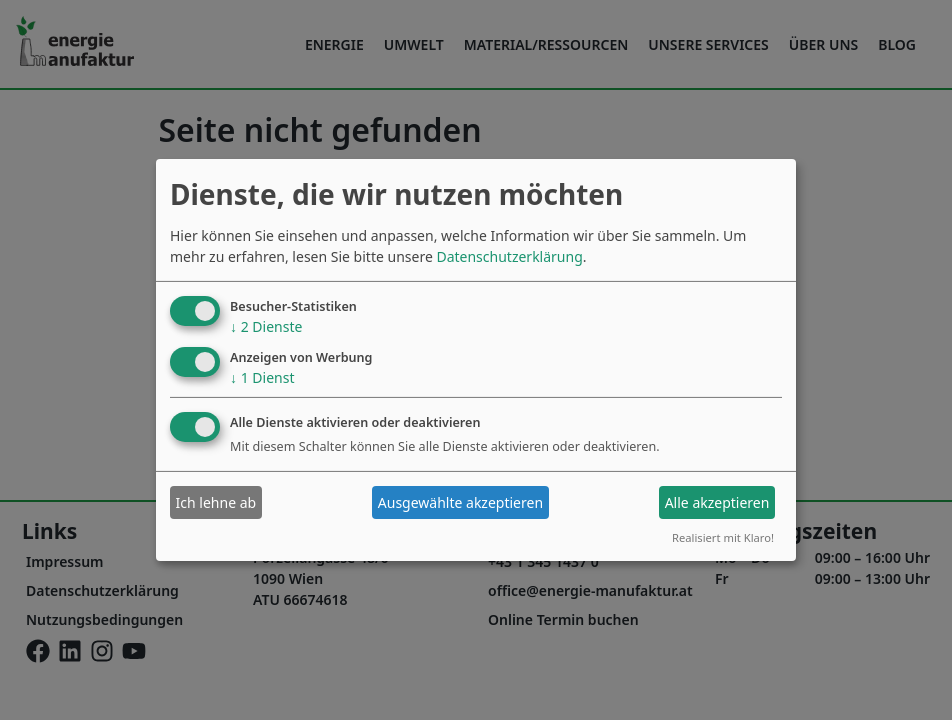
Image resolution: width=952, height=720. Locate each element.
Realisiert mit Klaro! (723, 537)
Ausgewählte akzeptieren (460, 502)
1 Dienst (262, 376)
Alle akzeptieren (717, 502)
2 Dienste (266, 326)
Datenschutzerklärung (509, 256)
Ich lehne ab (216, 502)
